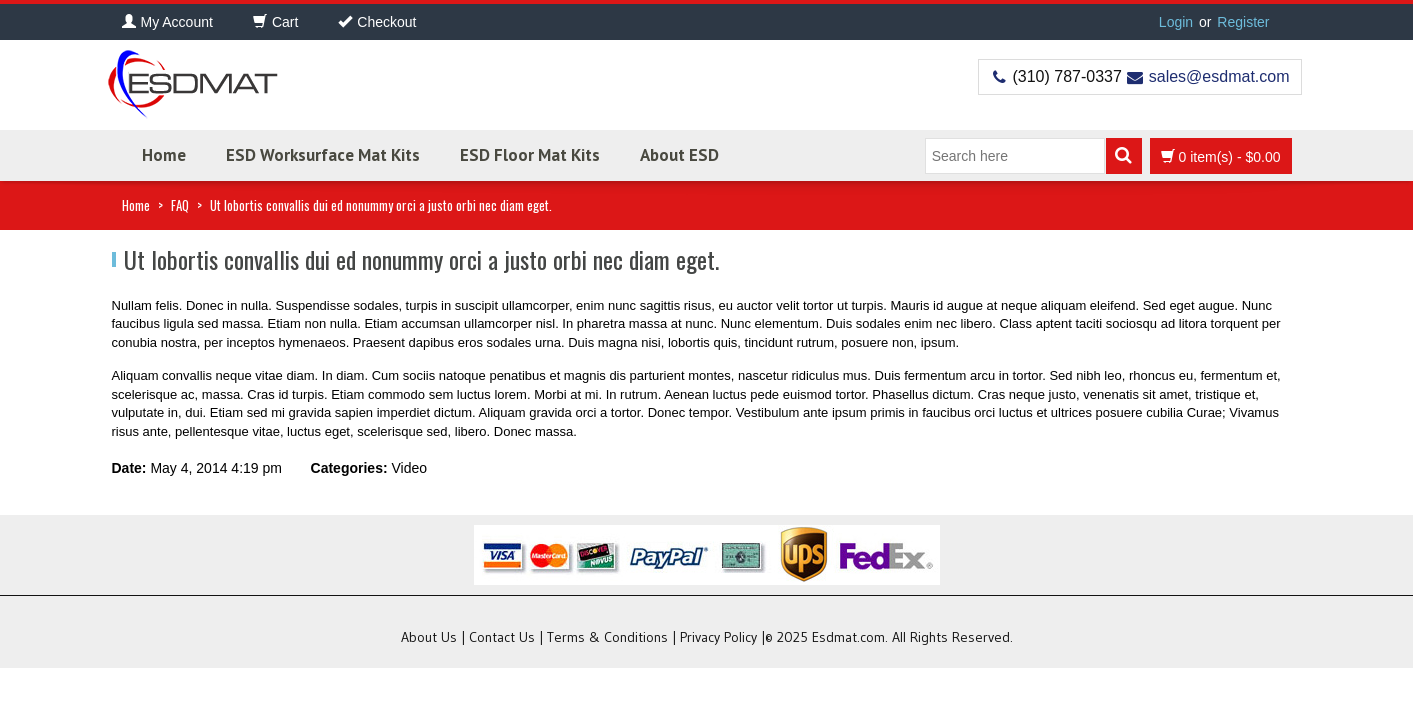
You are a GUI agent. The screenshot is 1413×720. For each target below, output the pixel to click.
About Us (429, 637)
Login (1176, 22)
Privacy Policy (718, 637)
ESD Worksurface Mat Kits (323, 155)
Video (409, 468)
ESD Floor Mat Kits (530, 155)
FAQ (180, 205)
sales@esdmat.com (1219, 76)
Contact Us (502, 637)
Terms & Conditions (607, 637)
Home (164, 155)
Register (1243, 22)
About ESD (679, 155)
